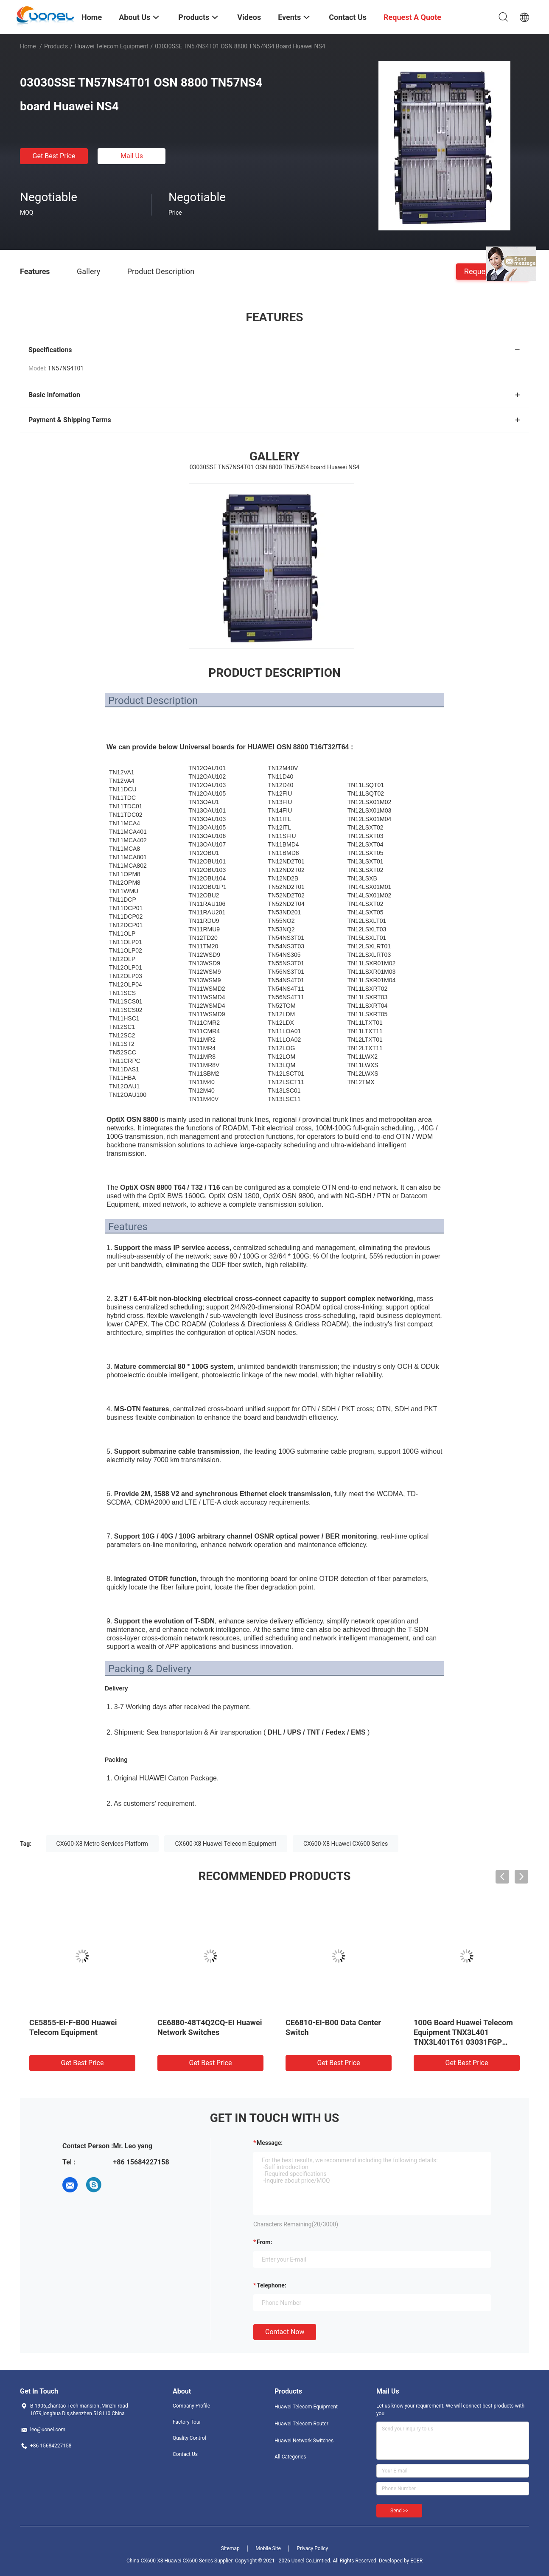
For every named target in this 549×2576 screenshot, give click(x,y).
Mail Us (131, 156)
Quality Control (189, 2438)
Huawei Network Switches (303, 2441)
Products (56, 46)
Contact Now (284, 2332)
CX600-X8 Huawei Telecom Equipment (225, 1843)
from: (264, 2242)
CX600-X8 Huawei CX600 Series (345, 1843)
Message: (270, 2142)
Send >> (399, 2511)
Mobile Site (268, 2548)
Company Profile (191, 2406)
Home (28, 46)
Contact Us (185, 2454)
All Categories (290, 2457)
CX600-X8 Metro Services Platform (102, 1843)
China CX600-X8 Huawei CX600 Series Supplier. (180, 2561)
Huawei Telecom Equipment (111, 46)
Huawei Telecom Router (301, 2424)
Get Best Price (54, 156)
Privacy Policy (312, 2548)
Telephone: (271, 2285)
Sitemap (230, 2548)
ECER (416, 2561)
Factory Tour (187, 2422)
